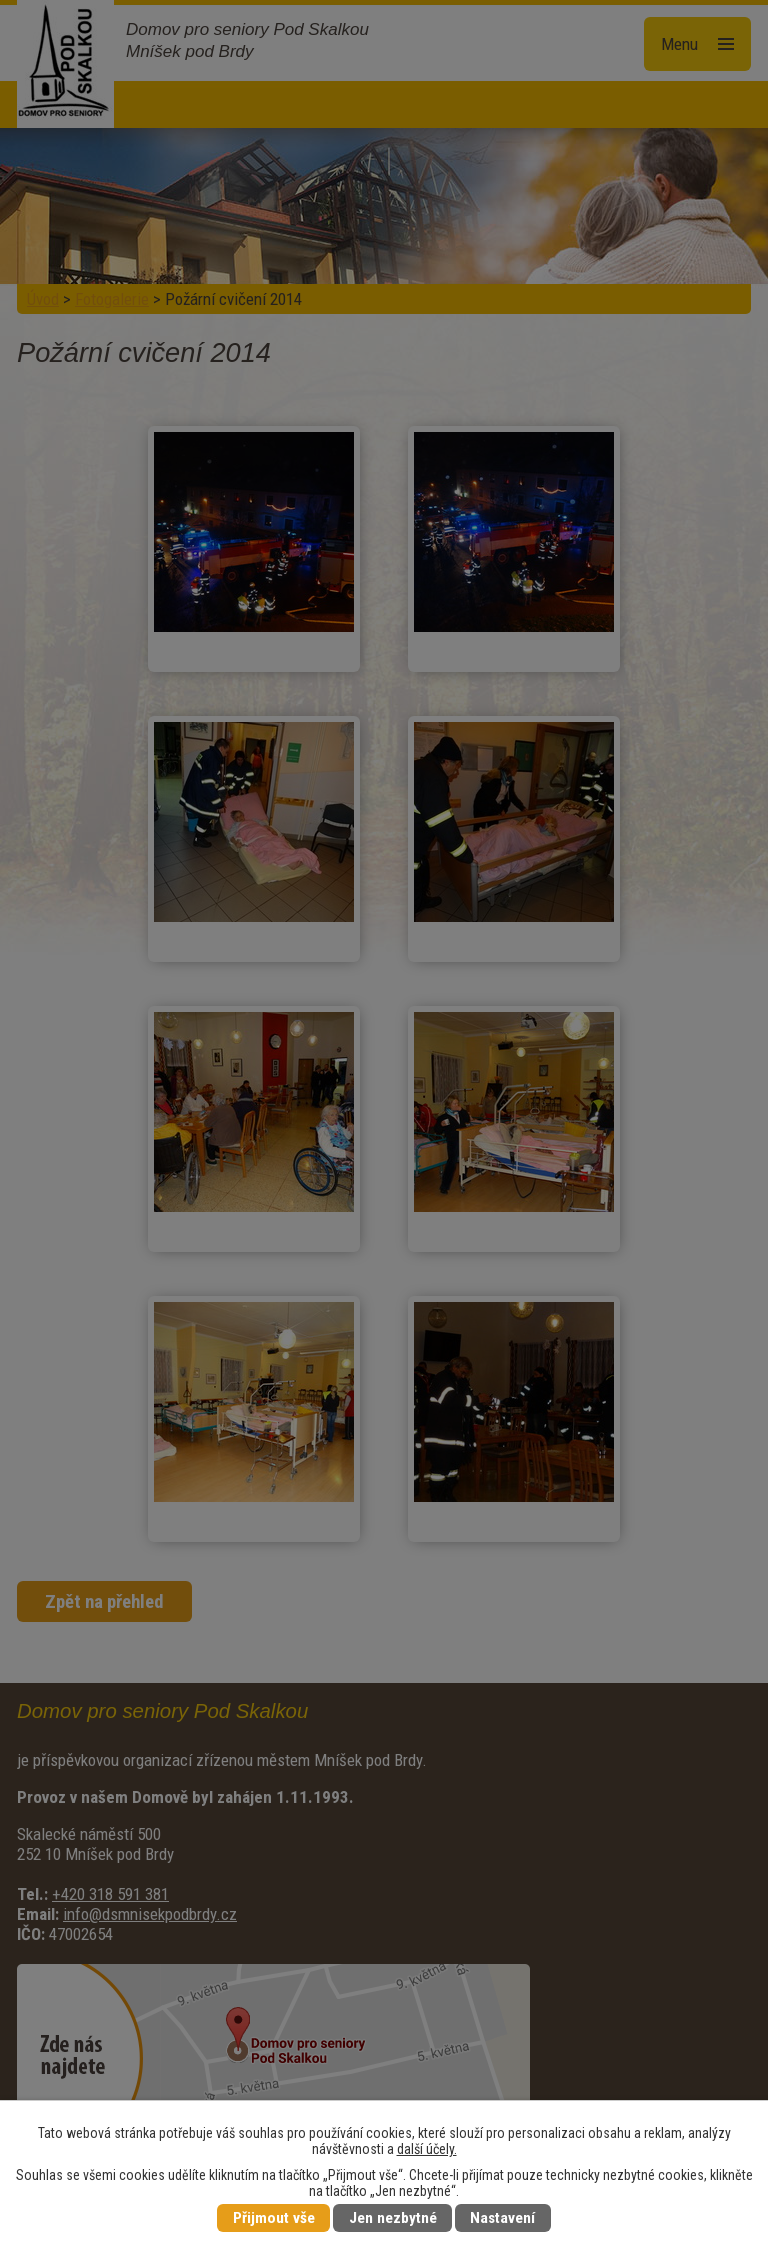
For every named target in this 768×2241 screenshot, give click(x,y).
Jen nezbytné (393, 2218)
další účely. (427, 2149)
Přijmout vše (274, 2218)
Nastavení (502, 2218)
